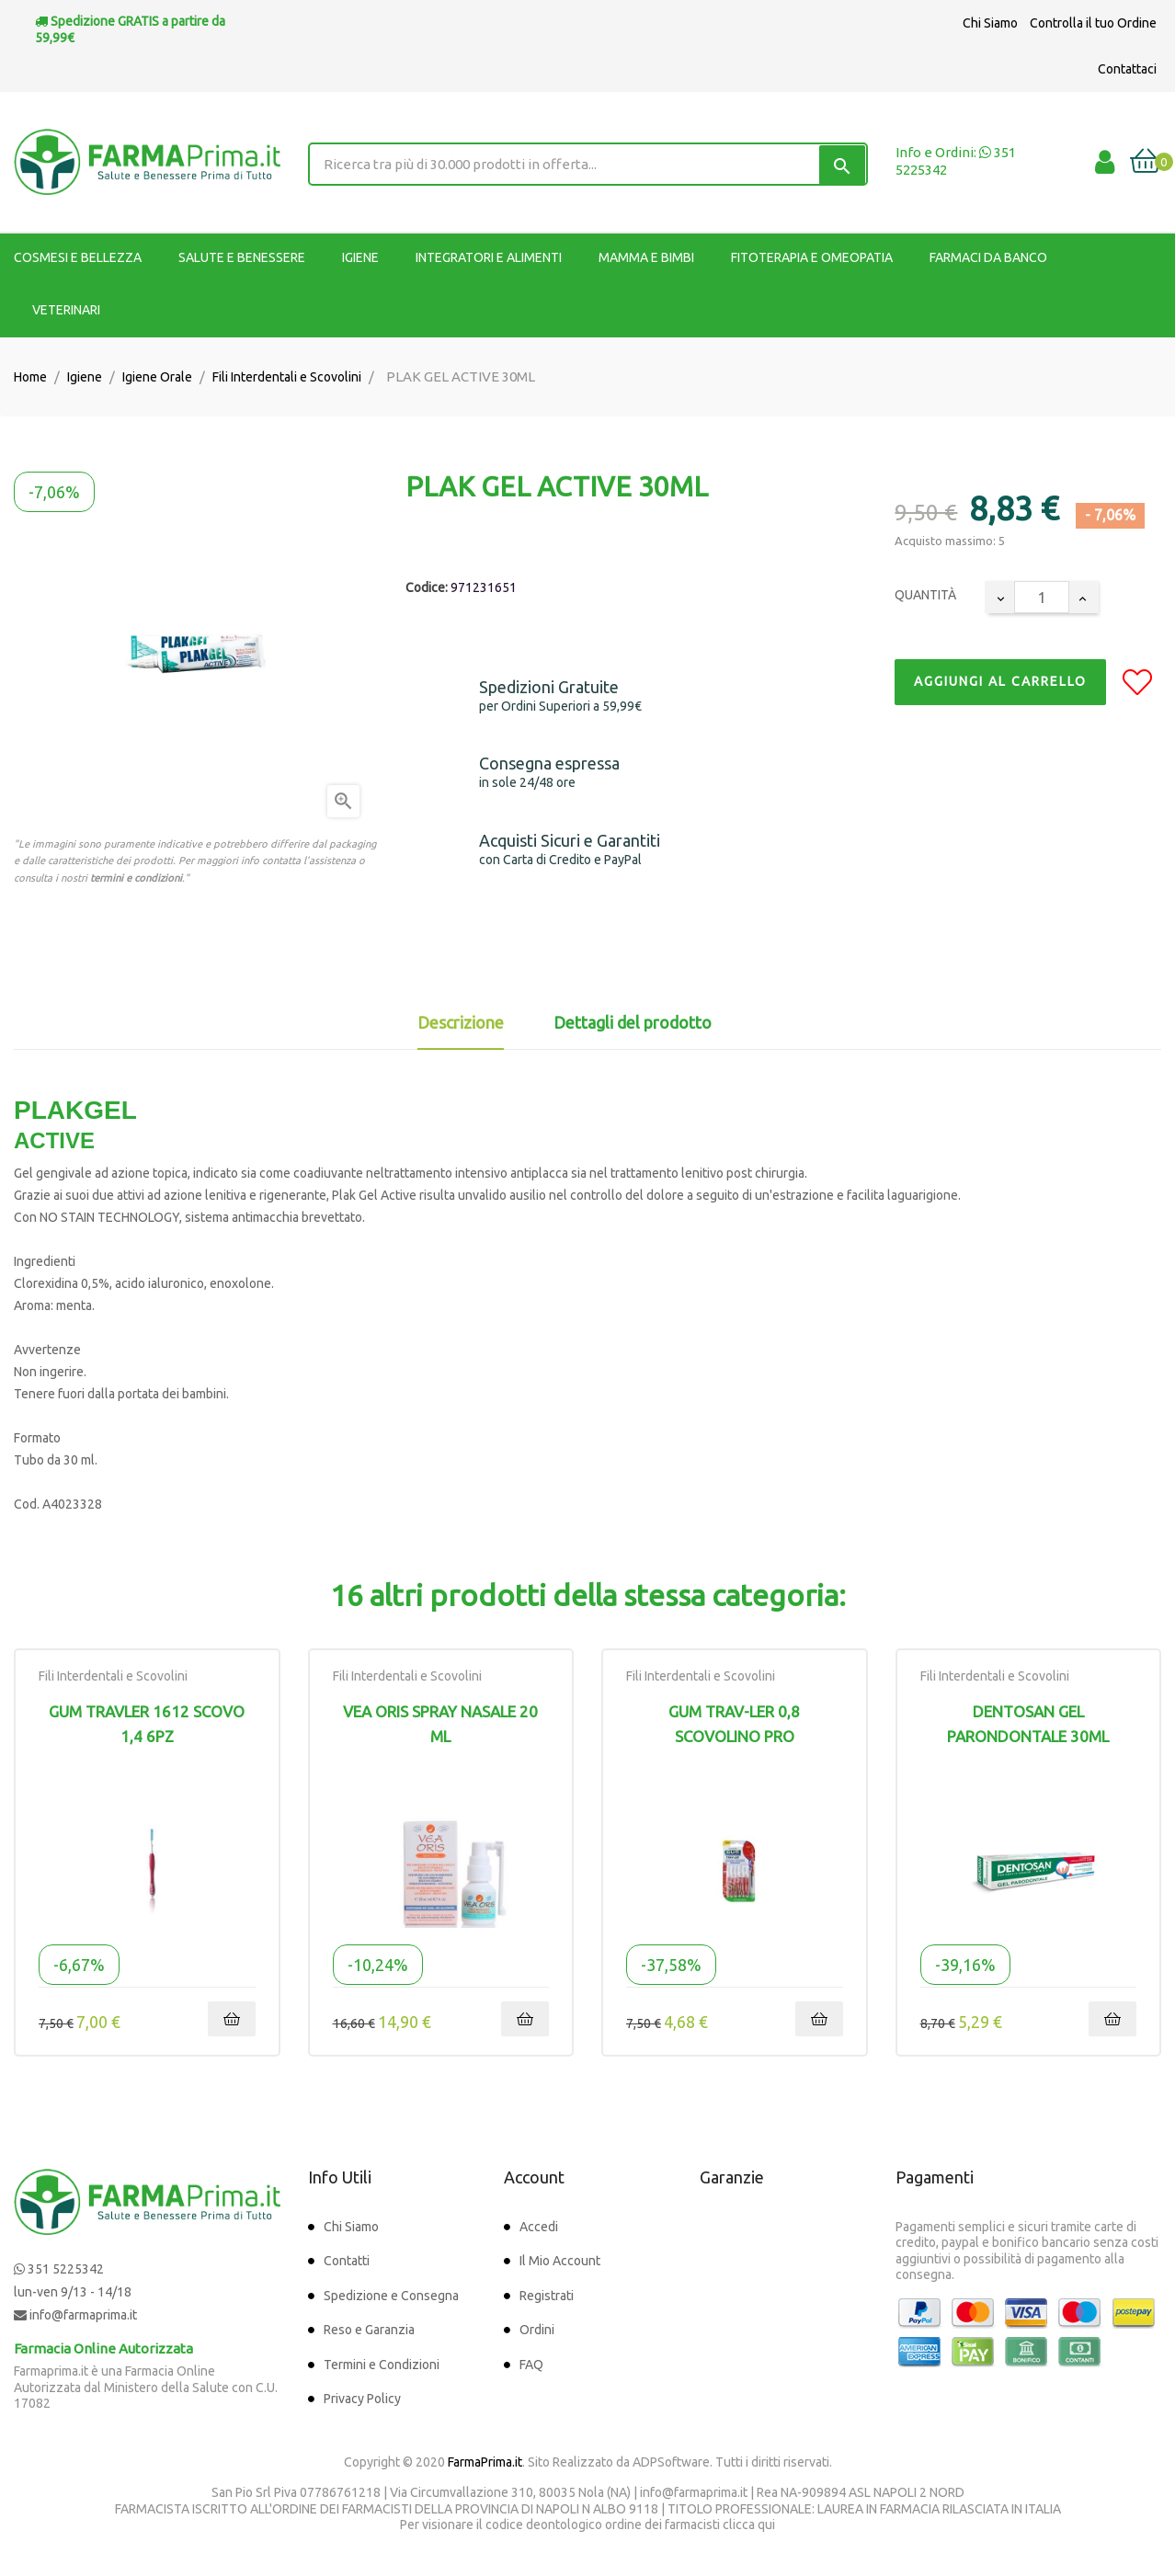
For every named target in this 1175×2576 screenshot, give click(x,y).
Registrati (546, 2295)
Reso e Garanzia (369, 2329)
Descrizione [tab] (460, 1022)
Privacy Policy (362, 2398)
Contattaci (1127, 69)
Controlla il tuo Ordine (1093, 23)
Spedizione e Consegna (391, 2295)
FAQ (531, 2364)
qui (766, 2524)
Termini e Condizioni (381, 2364)
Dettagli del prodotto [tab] (632, 1022)
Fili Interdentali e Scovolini (113, 1676)
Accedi (538, 2226)
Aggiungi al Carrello (1000, 681)
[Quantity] (1041, 597)
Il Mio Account (559, 2260)
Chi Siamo (990, 23)
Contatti (347, 2260)
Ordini (536, 2329)
